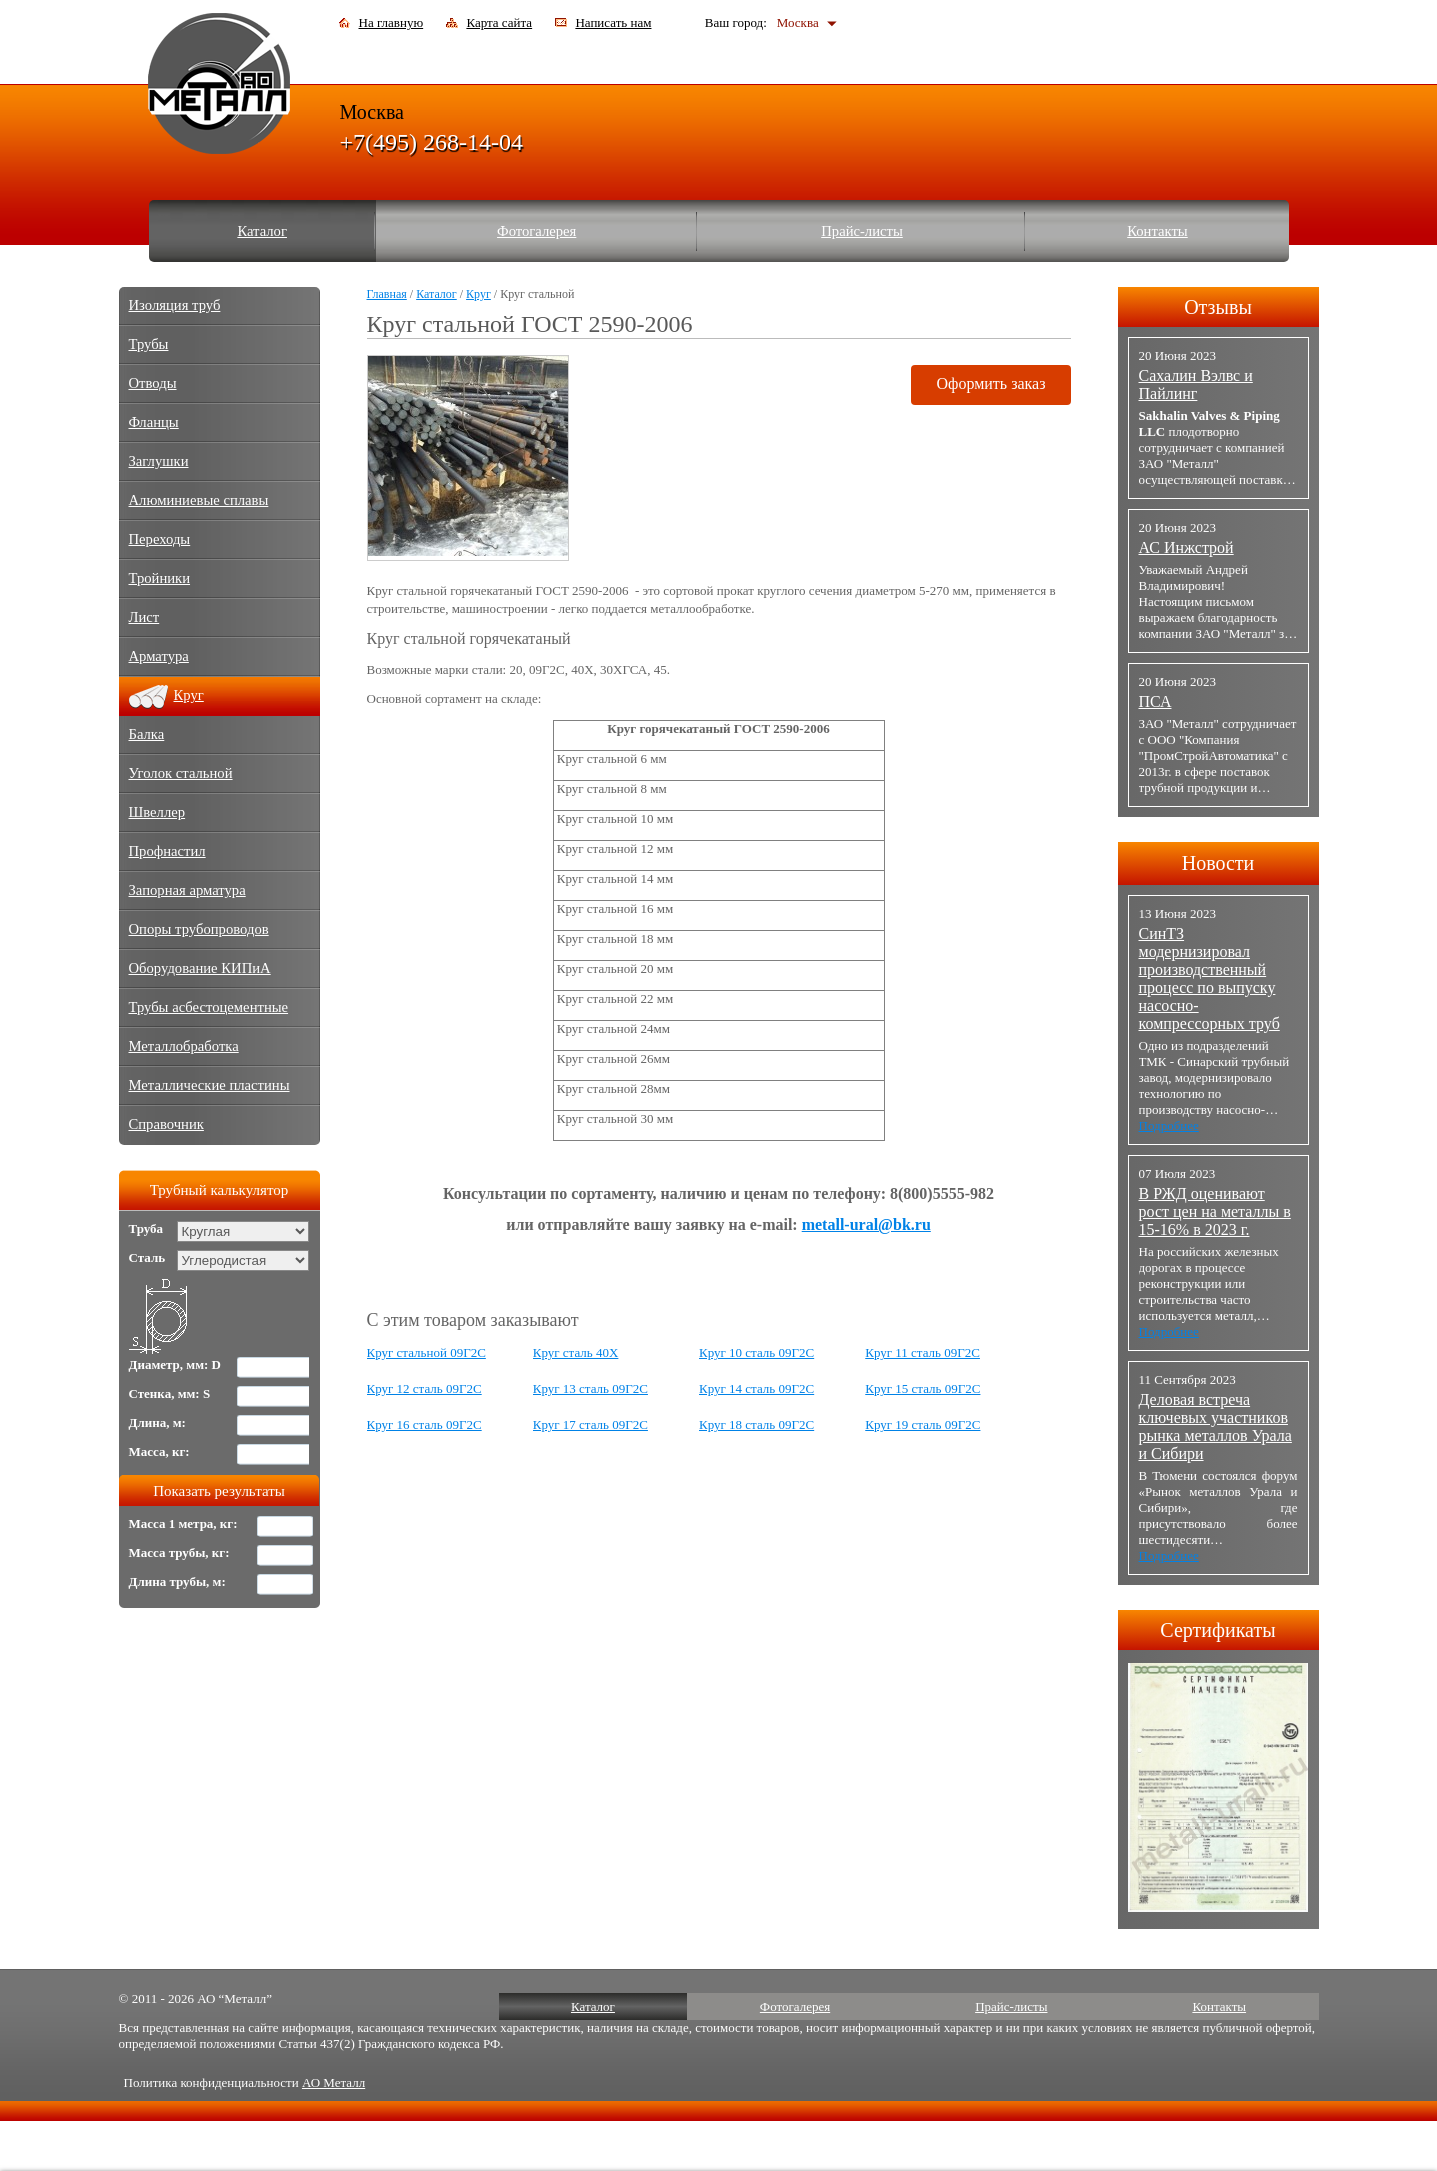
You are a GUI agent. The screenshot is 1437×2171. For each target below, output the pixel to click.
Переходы (160, 539)
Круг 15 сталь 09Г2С (922, 1388)
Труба (146, 1228)
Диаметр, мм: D (175, 1364)
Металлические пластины (209, 1085)
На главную (391, 22)
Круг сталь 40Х (576, 1352)
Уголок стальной (181, 773)
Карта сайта (499, 22)
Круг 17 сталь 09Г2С (590, 1424)
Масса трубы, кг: (179, 1552)
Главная (387, 294)
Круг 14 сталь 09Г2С (756, 1388)
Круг (478, 294)
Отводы (153, 383)
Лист (144, 617)
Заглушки (159, 461)
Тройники (160, 578)
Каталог (262, 231)
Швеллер (157, 812)
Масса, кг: (159, 1451)
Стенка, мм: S (170, 1393)
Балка (147, 734)
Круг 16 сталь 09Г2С (424, 1424)
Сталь (147, 1257)
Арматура (159, 656)
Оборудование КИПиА (200, 968)
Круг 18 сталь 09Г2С (756, 1424)
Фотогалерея (536, 231)
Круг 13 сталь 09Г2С (590, 1388)
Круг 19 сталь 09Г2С (922, 1424)
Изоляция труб (175, 305)
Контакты (1157, 231)
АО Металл (333, 2082)
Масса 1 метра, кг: (183, 1523)
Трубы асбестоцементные (209, 1007)
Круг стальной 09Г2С (426, 1352)
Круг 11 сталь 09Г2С (922, 1352)
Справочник (166, 1124)
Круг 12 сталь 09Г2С (424, 1388)
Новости (1218, 863)
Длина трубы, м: (177, 1581)
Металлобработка (184, 1046)
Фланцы (154, 422)
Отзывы (1218, 307)
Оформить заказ (990, 383)
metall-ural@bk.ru (866, 1224)
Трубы (149, 344)
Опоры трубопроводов (199, 929)
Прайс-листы (862, 231)
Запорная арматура (187, 890)
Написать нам (613, 22)
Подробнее (1169, 1125)
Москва (798, 22)
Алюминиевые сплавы (199, 500)
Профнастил (167, 851)
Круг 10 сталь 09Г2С (756, 1352)
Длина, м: (157, 1422)
